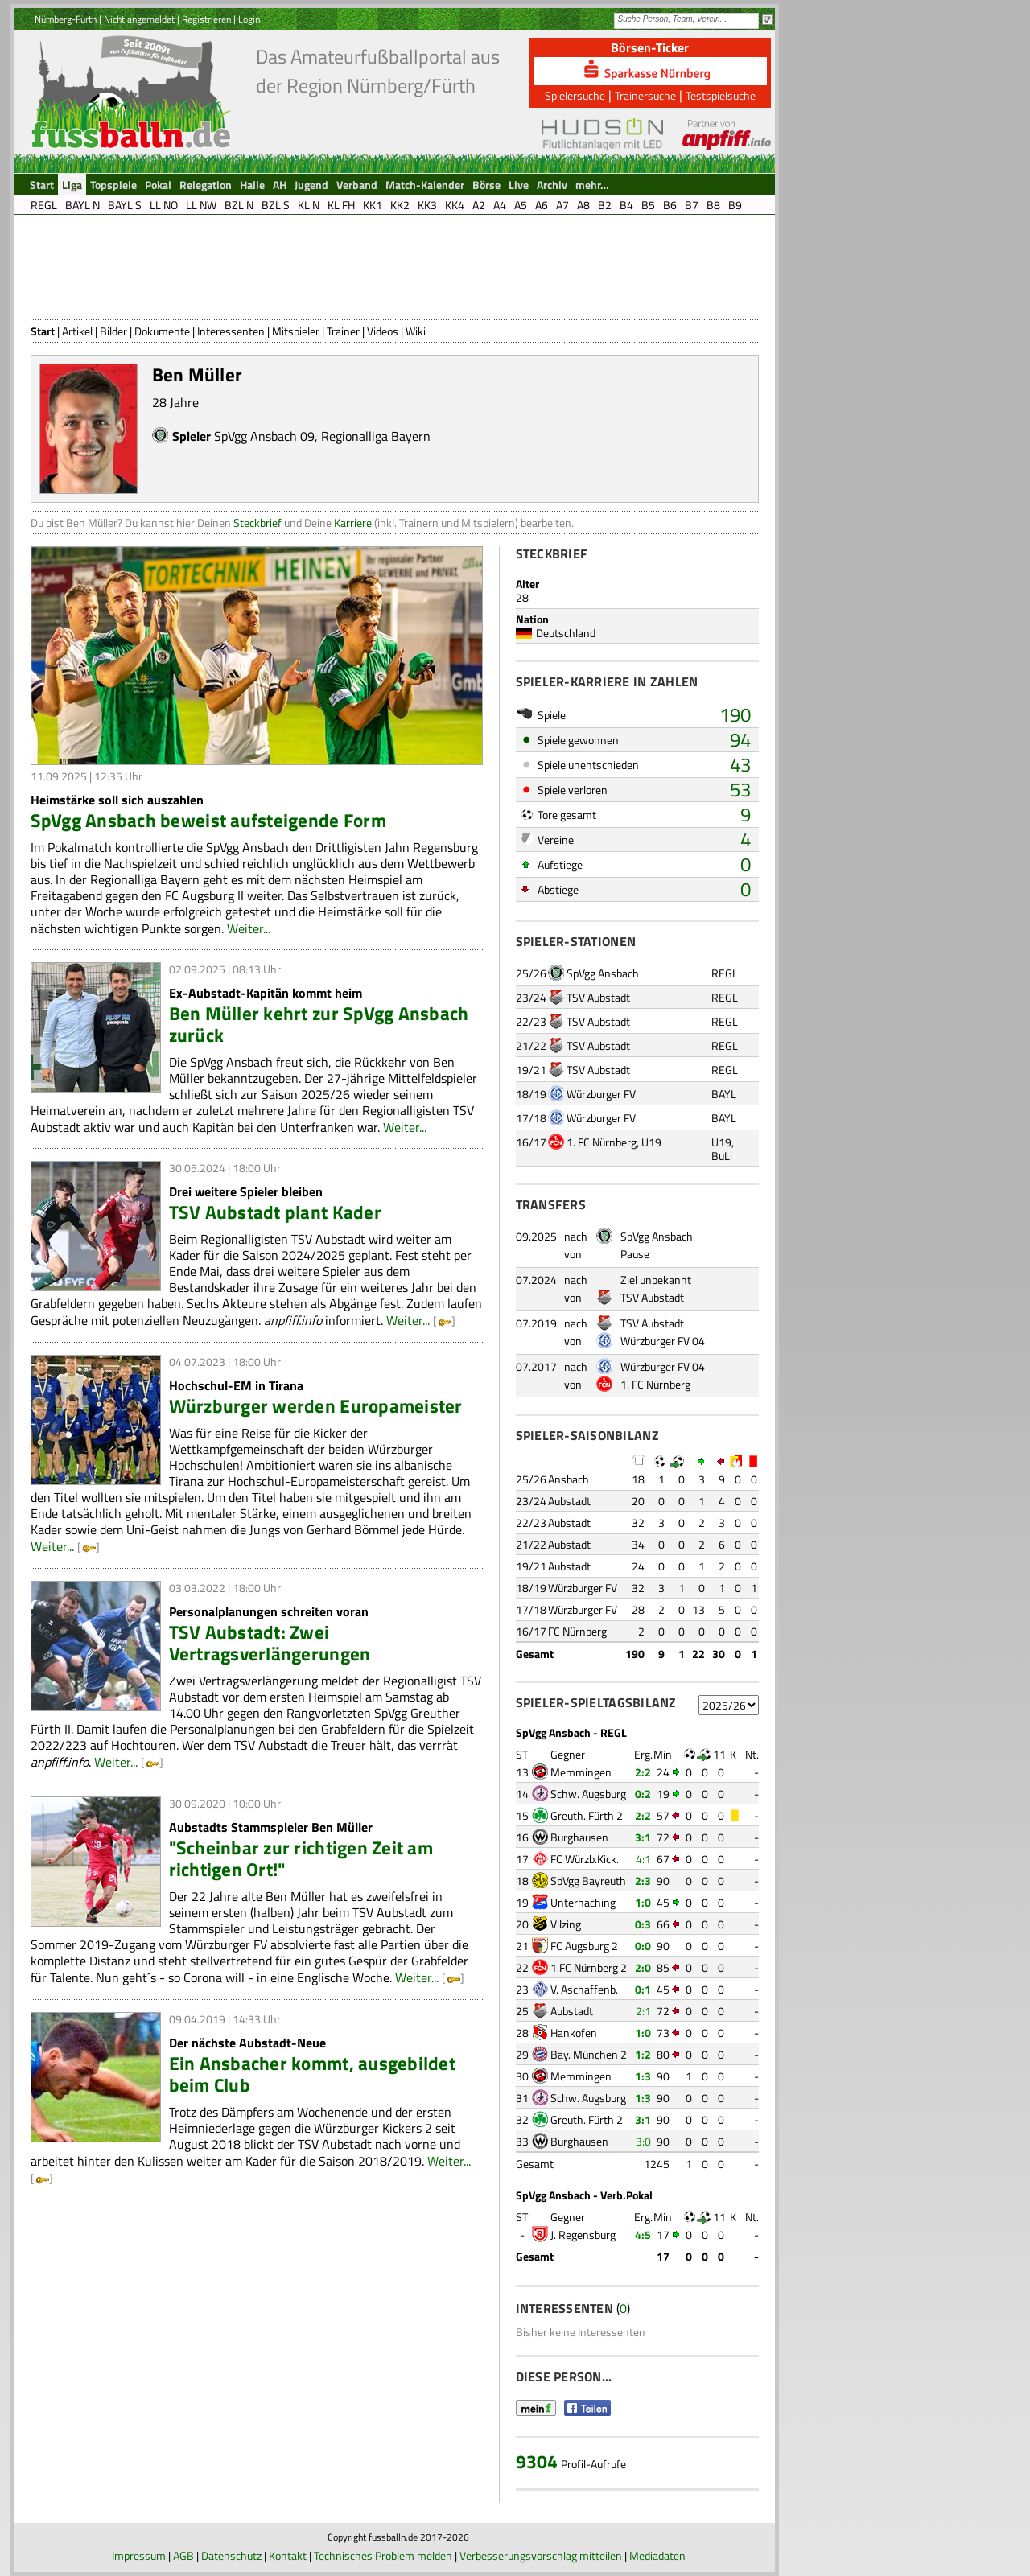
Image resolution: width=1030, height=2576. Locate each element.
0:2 (643, 1793)
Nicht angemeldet (139, 19)
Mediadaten (657, 2555)
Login (249, 19)
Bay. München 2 (588, 2054)
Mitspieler (295, 331)
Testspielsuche (721, 95)
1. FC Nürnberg (601, 1142)
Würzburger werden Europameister (316, 1406)
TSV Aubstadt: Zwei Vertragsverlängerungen (270, 1643)
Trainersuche (645, 95)
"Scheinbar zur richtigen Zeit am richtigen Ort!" (301, 1858)
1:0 (643, 1902)
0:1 (643, 1989)
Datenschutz (231, 2555)
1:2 (643, 2054)
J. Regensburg (583, 2234)
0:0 (643, 1945)
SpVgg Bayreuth (588, 1880)
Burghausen (579, 1837)
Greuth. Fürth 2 (586, 1815)
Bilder (113, 331)
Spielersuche (575, 95)
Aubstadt (569, 1500)
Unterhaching (583, 1902)
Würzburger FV (601, 1093)
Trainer (343, 331)
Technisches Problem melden (383, 2555)
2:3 (643, 1880)
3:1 (643, 1837)
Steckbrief (257, 522)
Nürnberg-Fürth (66, 19)
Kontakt (288, 2555)
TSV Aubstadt (598, 997)
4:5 (643, 2234)
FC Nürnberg (577, 1631)
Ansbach (568, 1479)
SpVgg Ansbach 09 (264, 436)
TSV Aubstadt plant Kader (275, 1212)
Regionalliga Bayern (376, 436)
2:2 (643, 1771)
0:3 (643, 1924)
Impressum (139, 2555)
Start (43, 331)
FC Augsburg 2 (584, 1945)
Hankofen (573, 2032)
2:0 (643, 1967)
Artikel (77, 331)
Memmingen (581, 1771)
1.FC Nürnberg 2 (588, 1967)
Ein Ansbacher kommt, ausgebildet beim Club (312, 2074)
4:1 (643, 1858)
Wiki (416, 331)
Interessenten (231, 331)
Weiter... (248, 928)
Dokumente (162, 331)
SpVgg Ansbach (602, 973)
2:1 (643, 2010)
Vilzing (565, 1924)
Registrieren (206, 19)
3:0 (643, 2141)
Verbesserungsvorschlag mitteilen (540, 2555)
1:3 (643, 2076)
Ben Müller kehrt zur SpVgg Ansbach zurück (319, 1024)
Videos (382, 331)
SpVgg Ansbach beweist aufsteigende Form (208, 820)
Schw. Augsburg (588, 1793)
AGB (183, 2555)
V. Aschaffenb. (584, 1989)
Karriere (353, 522)
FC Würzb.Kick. (584, 1858)
